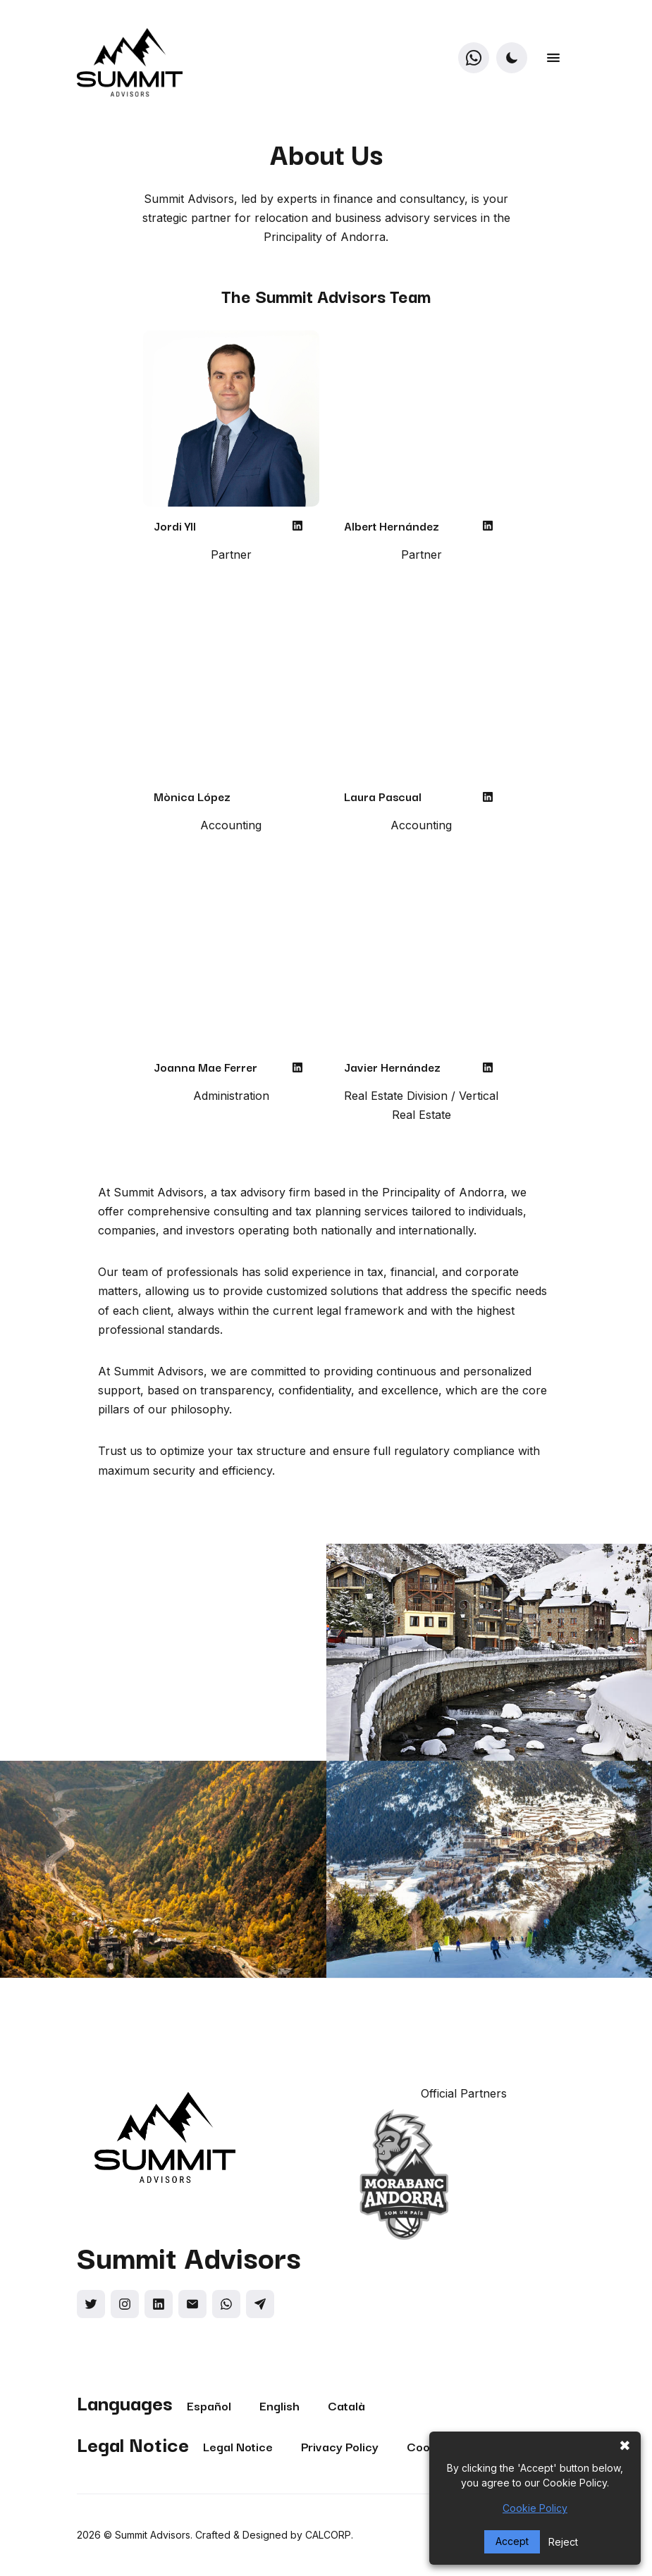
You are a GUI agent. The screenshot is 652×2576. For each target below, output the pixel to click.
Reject (563, 2542)
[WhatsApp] (473, 57)
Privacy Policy (340, 2446)
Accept (512, 2541)
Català (346, 2405)
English (279, 2405)
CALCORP (328, 2535)
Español (209, 2405)
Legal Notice (238, 2446)
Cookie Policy (535, 2508)
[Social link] (91, 2304)
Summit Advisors (152, 2535)
